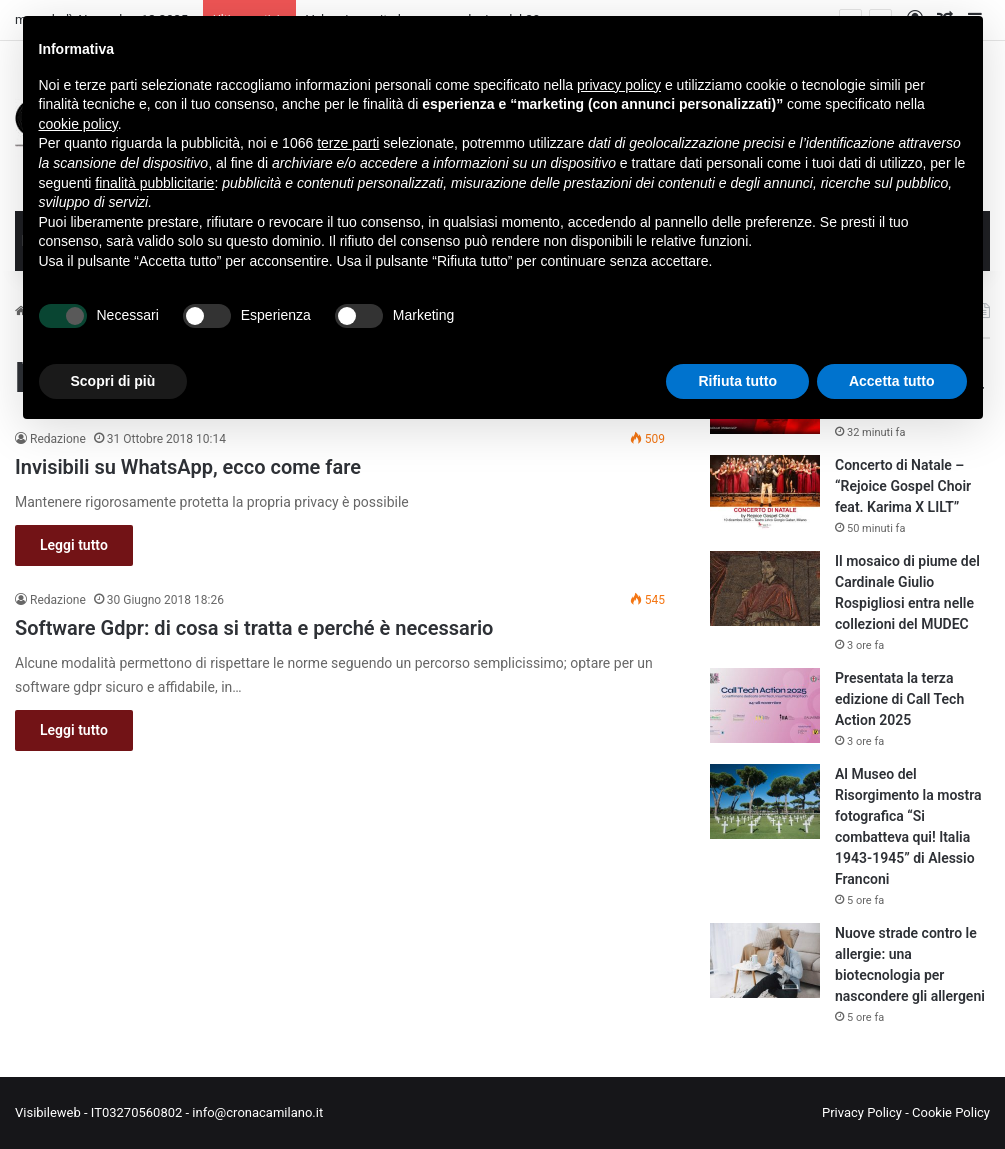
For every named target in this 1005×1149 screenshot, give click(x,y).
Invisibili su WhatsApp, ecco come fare (188, 467)
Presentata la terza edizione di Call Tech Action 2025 (899, 699)
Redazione (58, 439)
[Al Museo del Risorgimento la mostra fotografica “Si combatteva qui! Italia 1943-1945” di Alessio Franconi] (765, 801)
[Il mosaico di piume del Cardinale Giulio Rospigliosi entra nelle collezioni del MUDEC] (765, 588)
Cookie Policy (951, 1112)
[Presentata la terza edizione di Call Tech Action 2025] (765, 705)
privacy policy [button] (619, 85)
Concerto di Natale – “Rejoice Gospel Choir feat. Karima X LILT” (903, 486)
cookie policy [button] (78, 124)
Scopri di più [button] (113, 381)
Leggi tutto (74, 545)
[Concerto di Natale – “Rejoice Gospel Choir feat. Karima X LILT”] (765, 492)
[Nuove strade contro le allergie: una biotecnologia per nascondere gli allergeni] (765, 960)
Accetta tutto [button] (892, 381)
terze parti (348, 143)
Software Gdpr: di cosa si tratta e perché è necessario (254, 628)
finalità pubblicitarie (154, 183)
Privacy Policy (862, 1112)
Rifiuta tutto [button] (737, 381)
